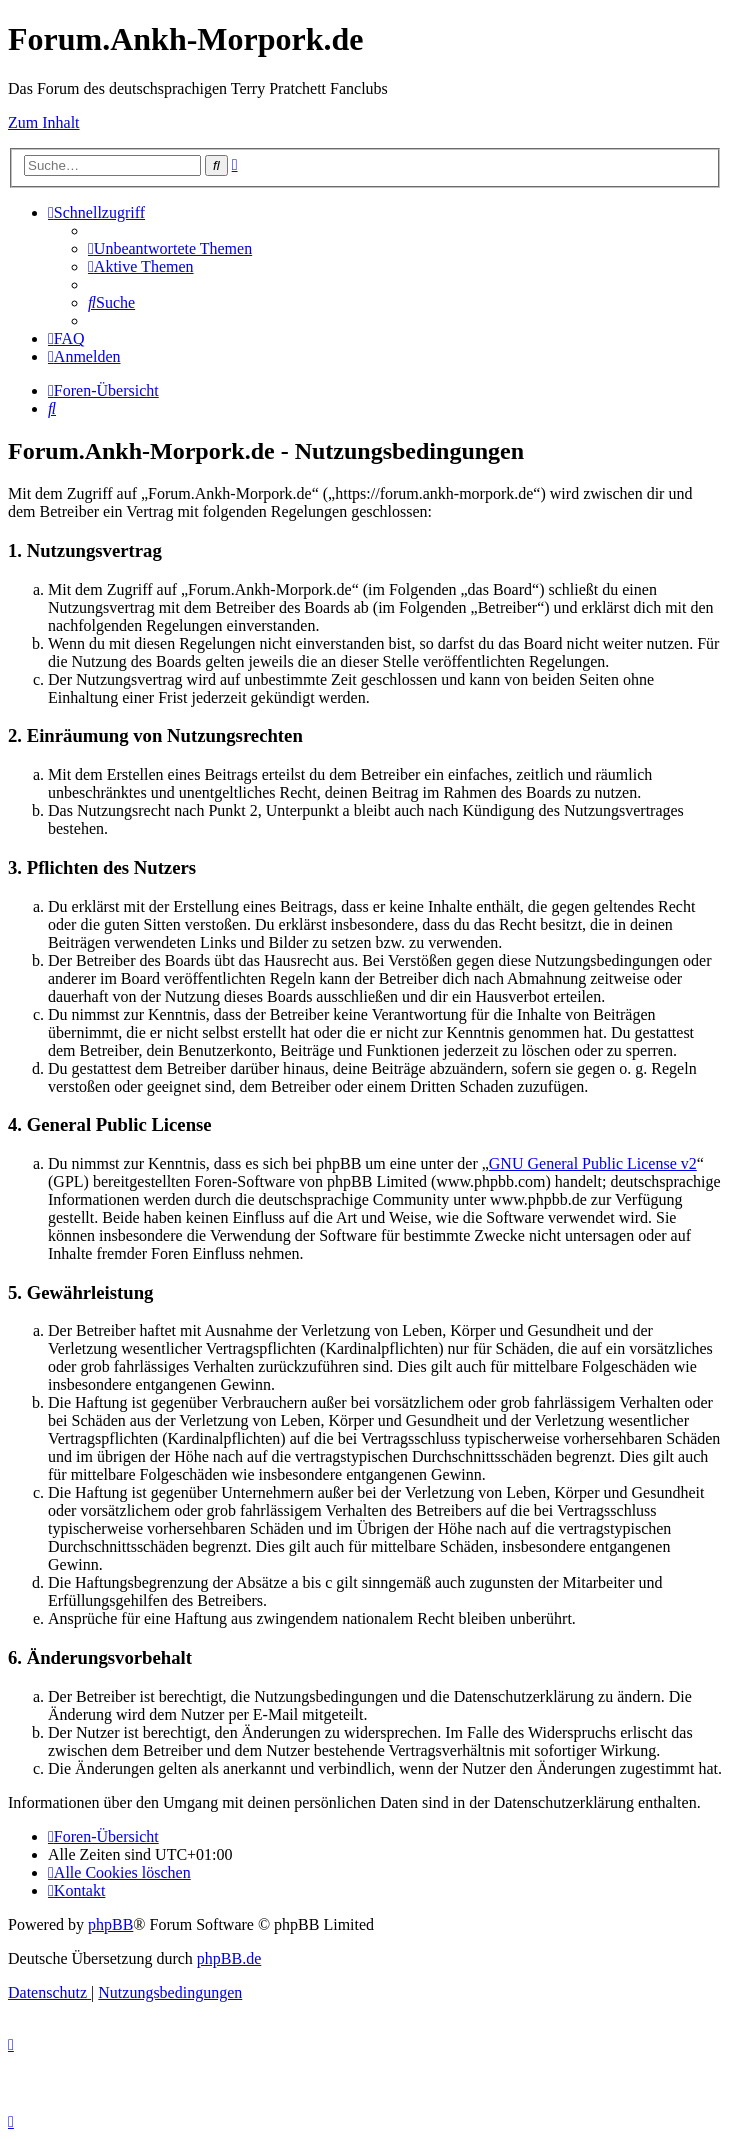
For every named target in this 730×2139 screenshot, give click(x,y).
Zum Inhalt (44, 122)
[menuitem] (170, 248)
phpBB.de (229, 1958)
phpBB (110, 1924)
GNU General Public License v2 (593, 1163)
